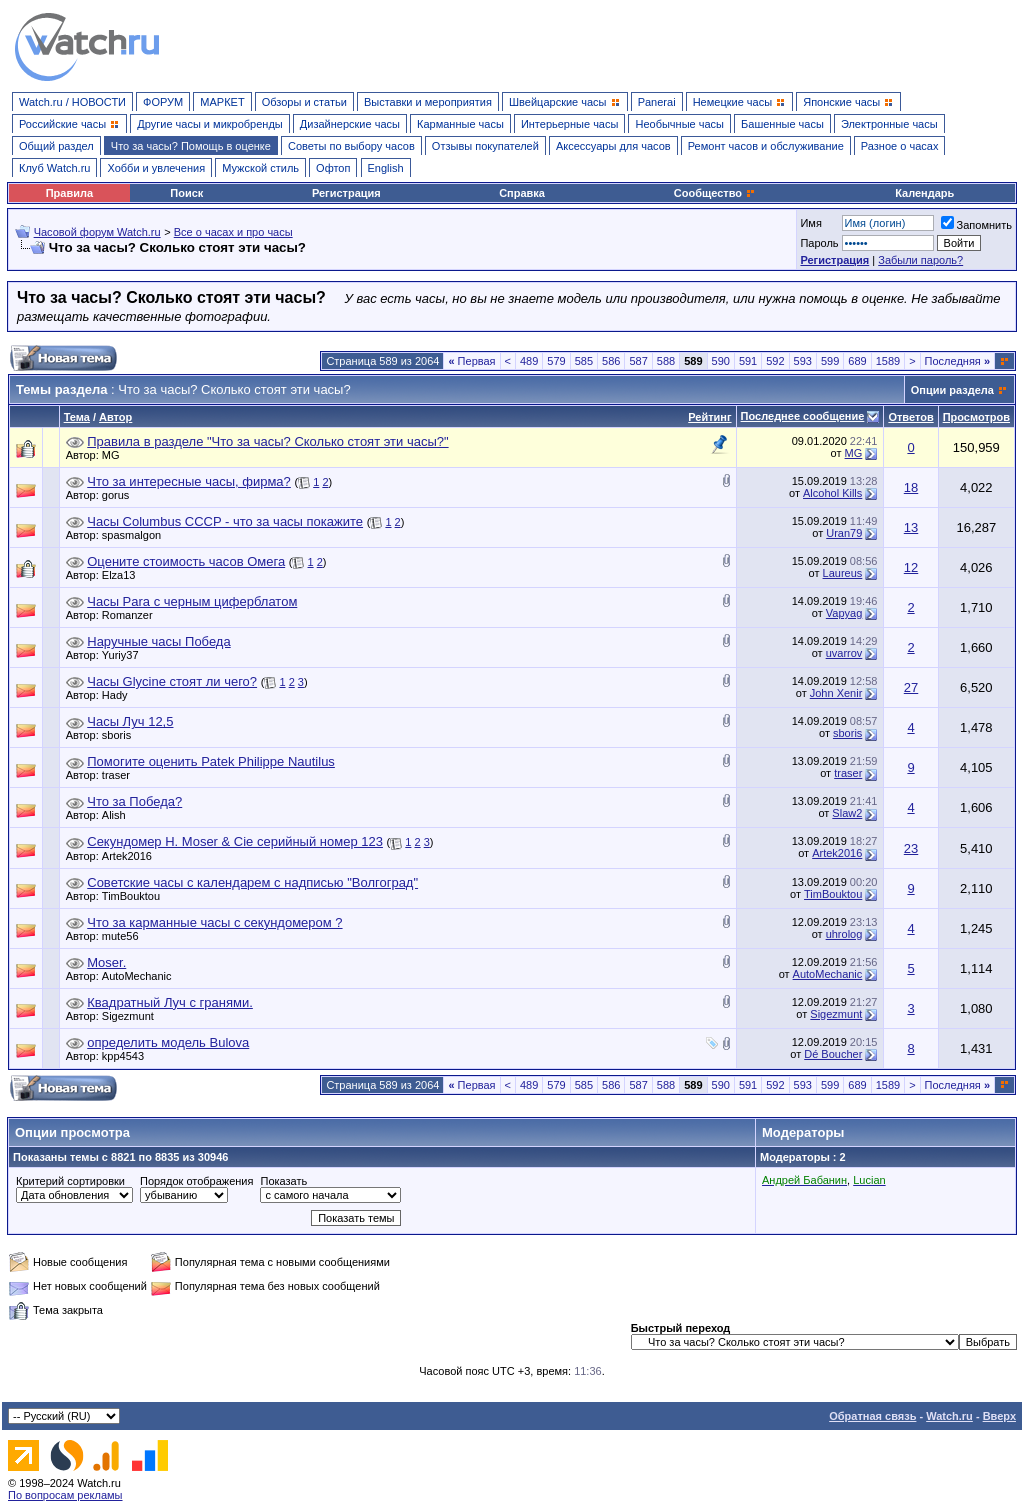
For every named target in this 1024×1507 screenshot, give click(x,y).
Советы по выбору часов (351, 146)
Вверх (999, 1416)
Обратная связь (872, 1416)
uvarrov (844, 653)
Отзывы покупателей (485, 146)
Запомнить (976, 225)
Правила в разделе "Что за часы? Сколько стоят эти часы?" (267, 441)
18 (911, 487)
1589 (888, 361)
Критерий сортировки (70, 1181)
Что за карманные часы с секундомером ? (214, 922)
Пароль (819, 243)
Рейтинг (709, 417)
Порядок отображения (196, 1181)
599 (830, 361)
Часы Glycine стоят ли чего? (172, 681)
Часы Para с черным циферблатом (192, 601)
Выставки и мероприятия (428, 102)
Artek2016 (132, 856)
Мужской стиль (260, 168)
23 (911, 848)
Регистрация (346, 193)
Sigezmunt (133, 1016)
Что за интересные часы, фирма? (189, 481)
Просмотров (976, 417)
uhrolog (844, 934)
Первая (471, 361)
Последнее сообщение (803, 416)
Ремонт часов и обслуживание (766, 146)
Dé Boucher (833, 1054)
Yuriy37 (125, 655)
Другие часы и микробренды (209, 124)
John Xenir (836, 693)
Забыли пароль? (920, 260)
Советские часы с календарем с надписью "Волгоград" (252, 882)
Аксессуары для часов (613, 146)
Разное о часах (900, 146)
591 (748, 361)
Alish (119, 815)
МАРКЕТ (222, 102)
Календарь (924, 193)
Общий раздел (56, 146)
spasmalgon (136, 535)
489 (529, 361)
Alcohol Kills (832, 493)
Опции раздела (952, 390)
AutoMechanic (142, 976)
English (386, 168)
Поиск (186, 193)
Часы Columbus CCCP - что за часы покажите (225, 521)
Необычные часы (679, 124)
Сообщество (715, 193)
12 (911, 567)
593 (803, 361)
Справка (522, 193)
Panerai (657, 102)
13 (911, 527)
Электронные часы (889, 124)
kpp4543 (128, 1056)
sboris (121, 735)
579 (556, 361)
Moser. (106, 962)
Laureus (843, 573)
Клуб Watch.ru (54, 168)
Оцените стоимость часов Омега (186, 561)
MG (116, 455)
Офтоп (333, 168)
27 (911, 687)
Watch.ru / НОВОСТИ (72, 102)
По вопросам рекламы (65, 1495)
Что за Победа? (134, 801)
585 (584, 361)
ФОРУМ (163, 102)
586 (611, 361)
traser (121, 775)
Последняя (957, 361)
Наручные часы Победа (158, 641)
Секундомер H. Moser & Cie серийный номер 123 (235, 841)
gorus (121, 495)
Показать (283, 1181)
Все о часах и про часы (233, 232)
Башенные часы (782, 124)
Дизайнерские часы (350, 124)
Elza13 (124, 575)
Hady (120, 695)
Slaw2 (847, 813)
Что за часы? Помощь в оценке (191, 146)
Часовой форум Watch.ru (97, 232)
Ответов (910, 417)
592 (775, 361)
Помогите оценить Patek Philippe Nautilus (211, 761)
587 (638, 361)
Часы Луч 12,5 (130, 721)
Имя (810, 223)
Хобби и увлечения (156, 168)
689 (857, 361)
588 (666, 361)
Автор (115, 417)
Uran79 (844, 533)
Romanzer (132, 615)
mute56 (125, 936)
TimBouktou (136, 896)
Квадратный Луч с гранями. (170, 1002)
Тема (77, 417)
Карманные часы (460, 124)
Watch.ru (949, 1416)
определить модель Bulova (168, 1042)
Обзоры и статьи (304, 102)
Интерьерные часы (570, 124)
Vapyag (844, 613)
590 (721, 361)
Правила (69, 193)
